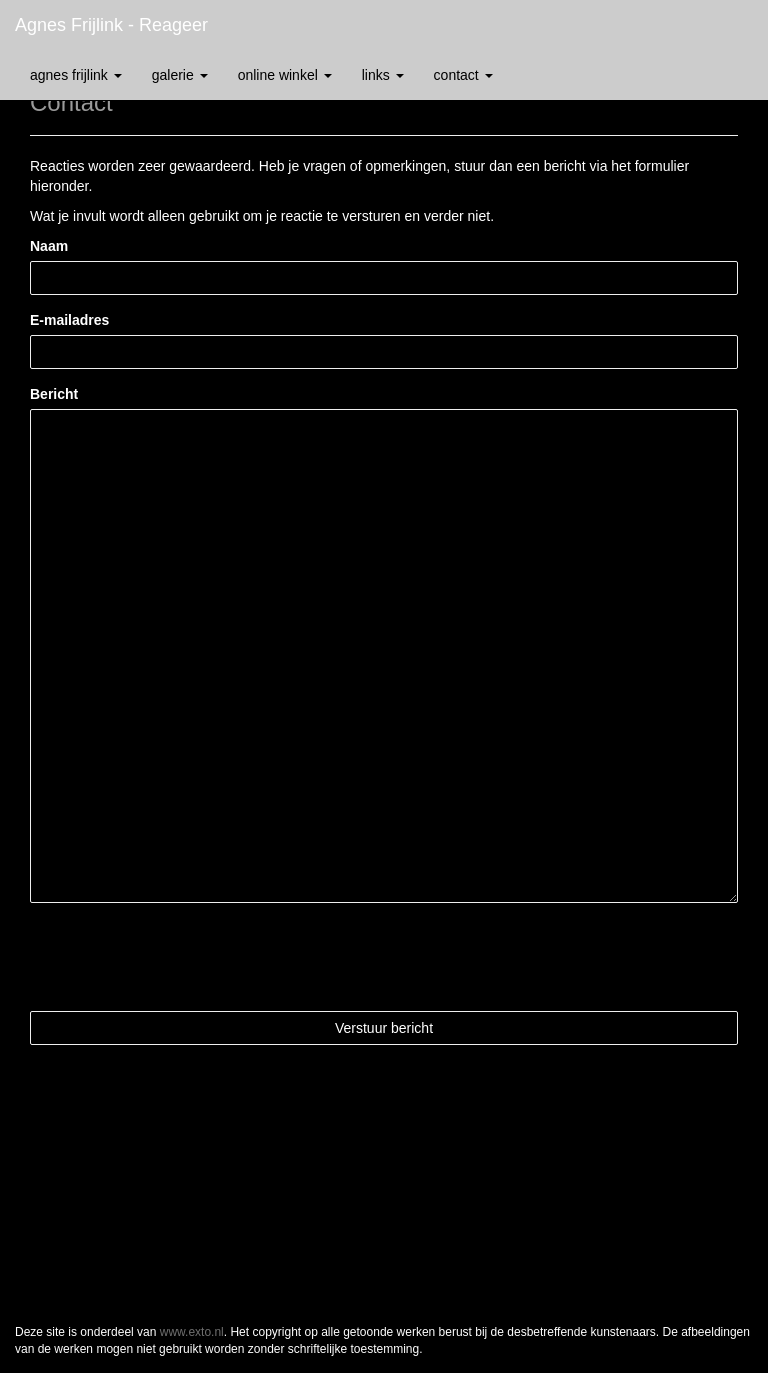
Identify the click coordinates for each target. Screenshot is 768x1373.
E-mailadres (69, 320)
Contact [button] (463, 75)
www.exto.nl (192, 1332)
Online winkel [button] (285, 75)
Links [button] (383, 75)
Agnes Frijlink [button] (76, 75)
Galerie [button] (180, 75)
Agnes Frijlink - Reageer (111, 25)
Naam (49, 246)
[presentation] (182, 957)
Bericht (54, 394)
